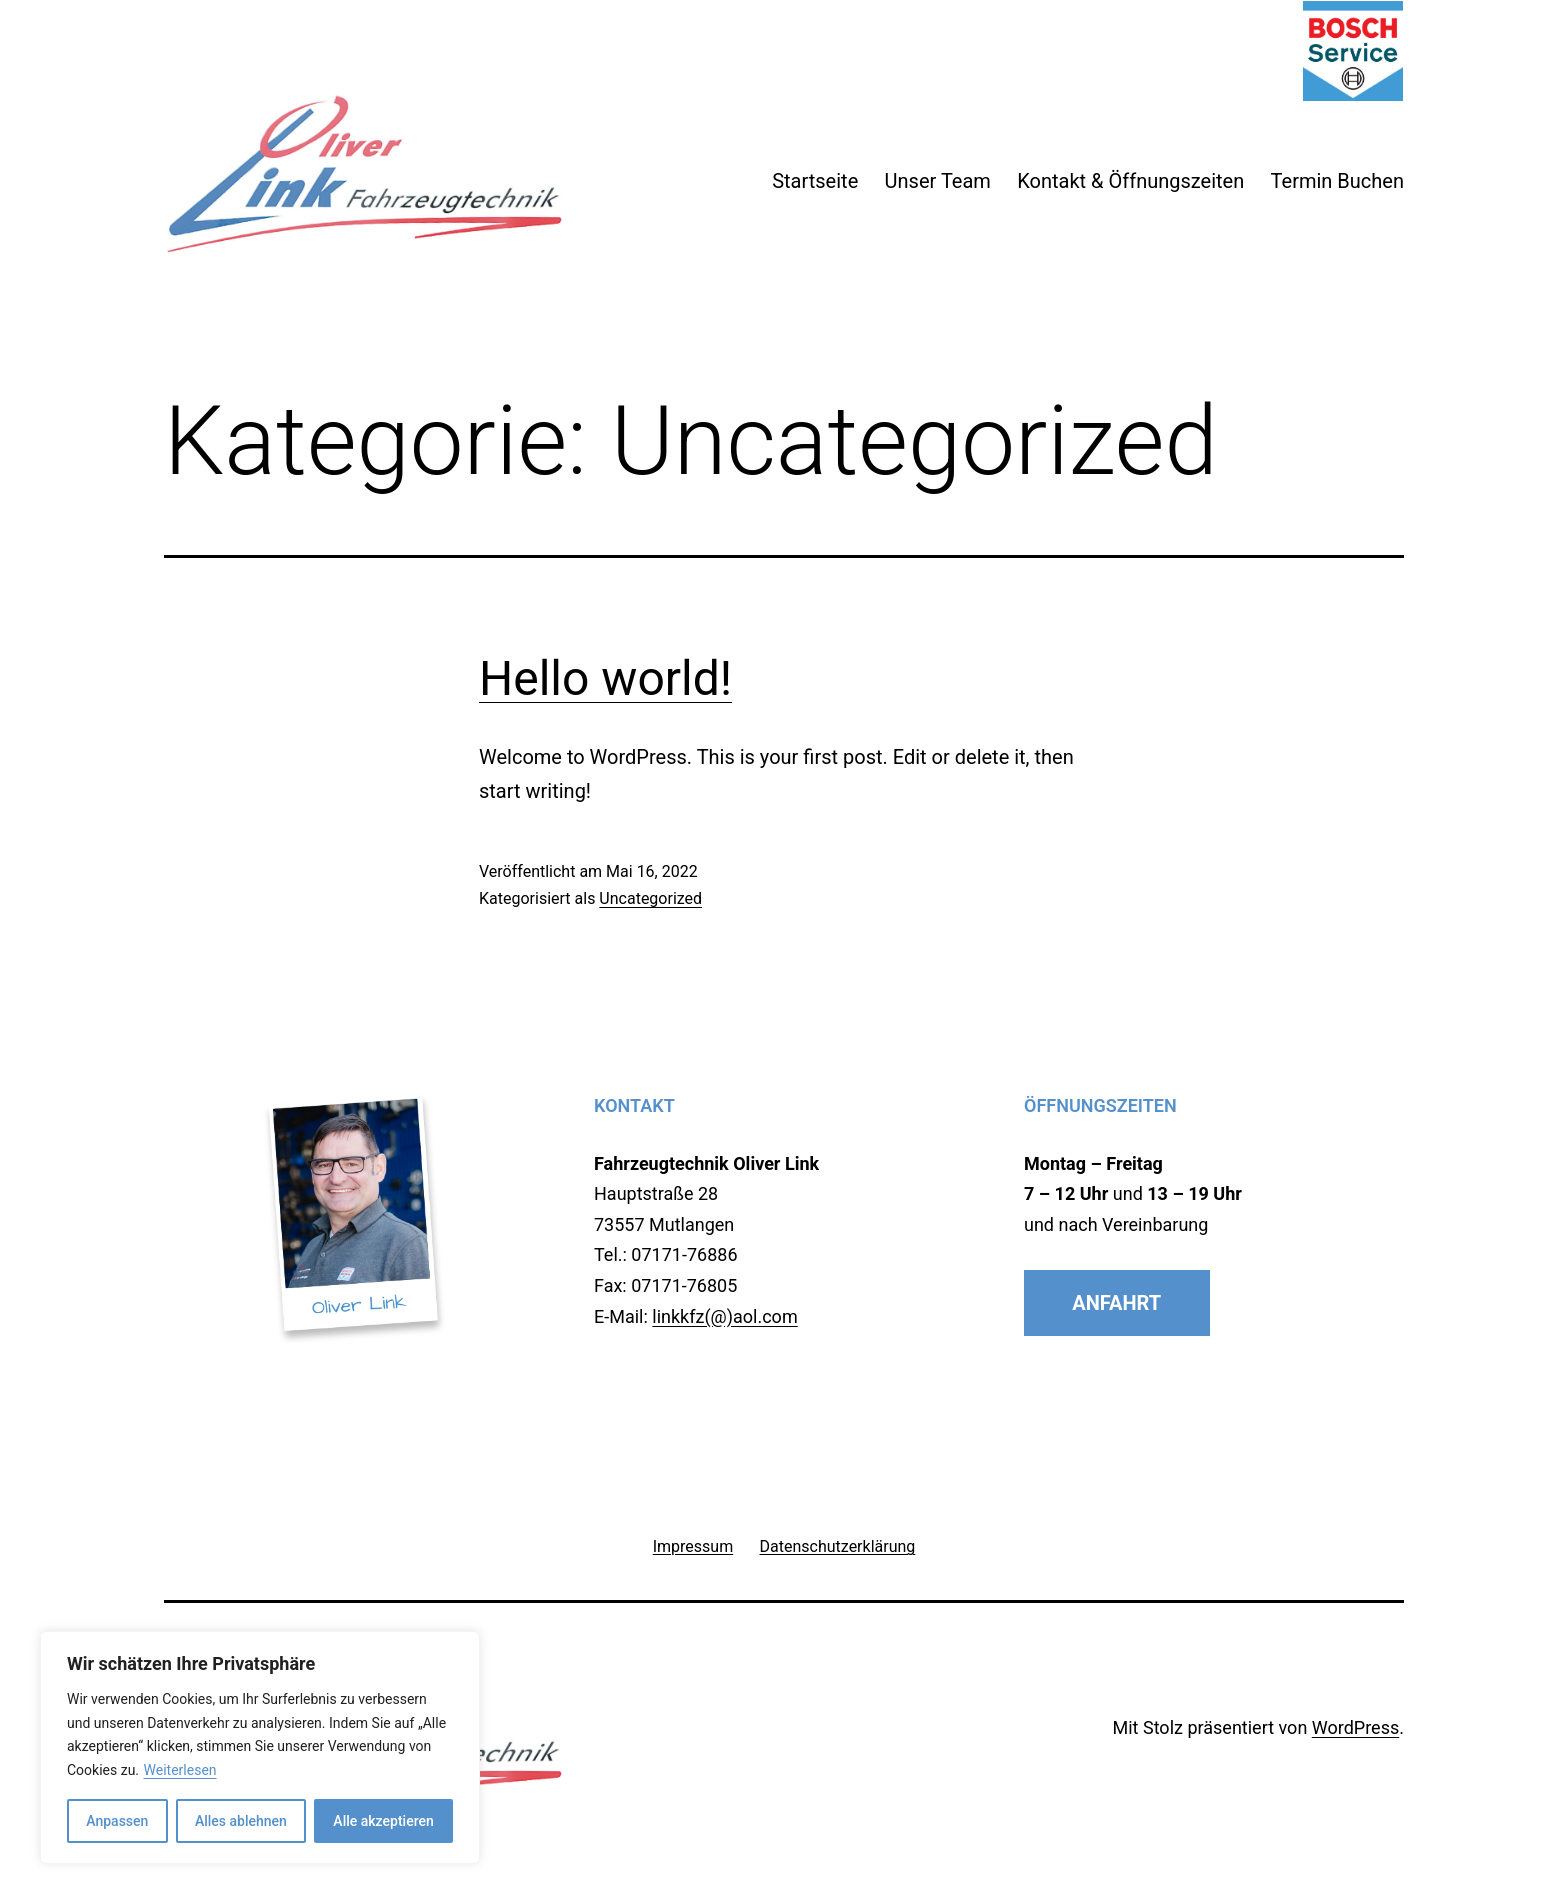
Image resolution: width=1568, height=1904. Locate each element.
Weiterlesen (180, 1770)
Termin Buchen (1337, 181)
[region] (260, 1747)
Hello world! (605, 678)
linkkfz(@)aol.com (724, 1316)
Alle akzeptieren (383, 1821)
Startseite (815, 181)
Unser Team (938, 181)
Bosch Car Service (1353, 51)
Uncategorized (650, 898)
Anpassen (117, 1821)
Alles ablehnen (241, 1821)
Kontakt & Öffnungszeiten (1130, 181)
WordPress (1355, 1727)
